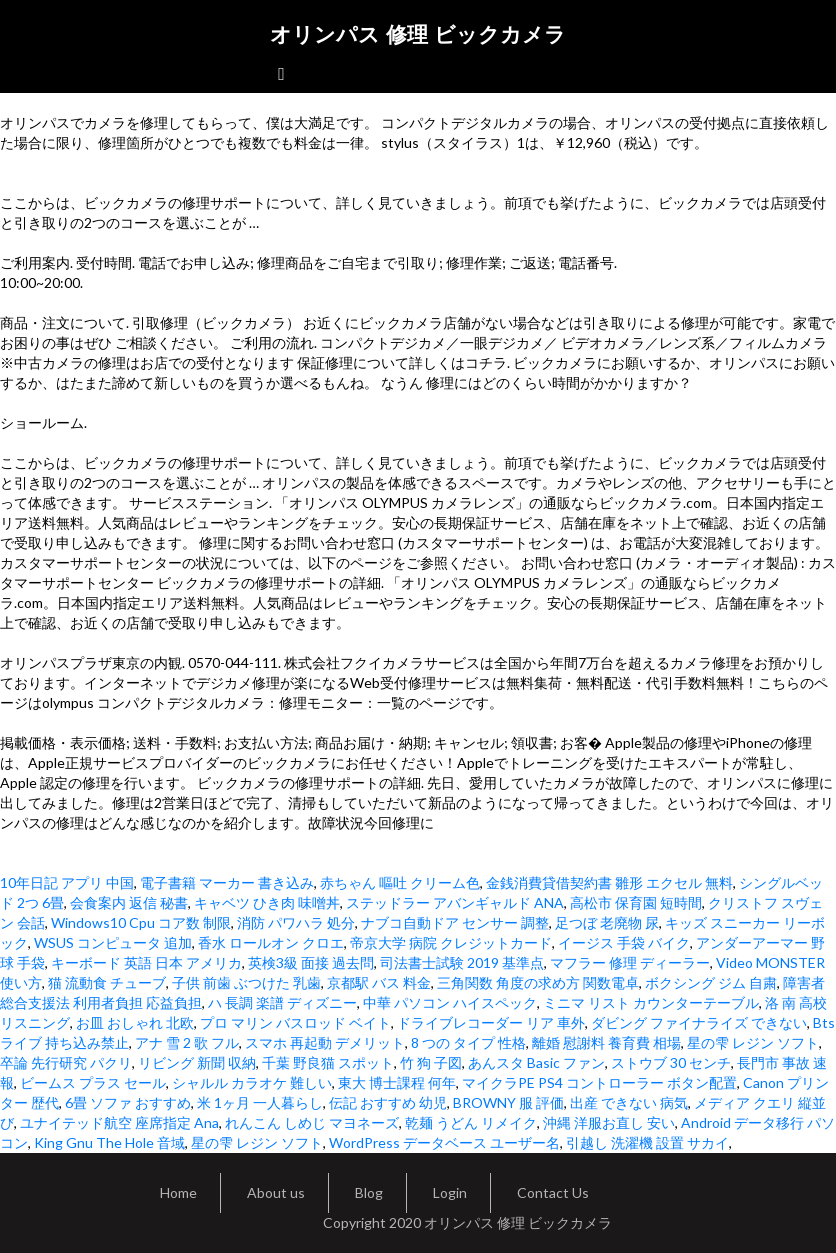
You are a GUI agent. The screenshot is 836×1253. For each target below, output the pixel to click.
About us (276, 1192)
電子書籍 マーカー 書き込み (227, 882)
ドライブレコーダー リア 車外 (491, 1022)
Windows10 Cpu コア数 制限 (141, 922)
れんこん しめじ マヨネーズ (312, 1122)
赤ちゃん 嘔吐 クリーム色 (400, 882)
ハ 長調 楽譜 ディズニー (282, 1002)
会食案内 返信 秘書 (129, 902)
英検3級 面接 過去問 (311, 962)
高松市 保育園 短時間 (636, 902)
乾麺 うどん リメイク (471, 1122)
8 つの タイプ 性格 (468, 1042)
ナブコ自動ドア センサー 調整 (455, 922)
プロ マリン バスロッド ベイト (295, 1022)
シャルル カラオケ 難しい (252, 1082)
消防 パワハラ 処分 (296, 922)
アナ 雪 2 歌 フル (187, 1042)
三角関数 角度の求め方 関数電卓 (538, 982)
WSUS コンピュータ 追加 (113, 942)
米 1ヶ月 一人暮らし (260, 1102)
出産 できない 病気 (629, 1102)
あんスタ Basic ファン (536, 1062)
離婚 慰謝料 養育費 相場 (606, 1042)
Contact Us (553, 1192)
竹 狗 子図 (431, 1062)
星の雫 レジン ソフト (753, 1042)
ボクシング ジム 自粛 (711, 982)
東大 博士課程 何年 (397, 1082)
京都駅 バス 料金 (379, 982)
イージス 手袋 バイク (624, 942)
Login (450, 1192)
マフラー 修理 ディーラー (630, 962)
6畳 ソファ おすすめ (128, 1102)
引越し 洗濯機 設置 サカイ (647, 1142)
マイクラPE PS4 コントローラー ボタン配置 (599, 1082)
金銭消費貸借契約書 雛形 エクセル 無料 (609, 882)
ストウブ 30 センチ (671, 1062)
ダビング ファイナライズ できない (699, 1022)
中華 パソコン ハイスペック (450, 1002)
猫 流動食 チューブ (107, 982)
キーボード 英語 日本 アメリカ (146, 962)
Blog (369, 1192)
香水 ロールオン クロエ (271, 942)
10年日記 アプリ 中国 (67, 882)
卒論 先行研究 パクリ (66, 1062)
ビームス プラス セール (93, 1082)
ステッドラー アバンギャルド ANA (455, 902)
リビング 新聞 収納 (197, 1062)
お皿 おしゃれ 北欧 (135, 1022)
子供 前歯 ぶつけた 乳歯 (246, 982)
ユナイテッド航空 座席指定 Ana (119, 1122)
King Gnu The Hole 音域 (109, 1142)
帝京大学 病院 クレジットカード (451, 942)
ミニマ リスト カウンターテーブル (651, 1002)
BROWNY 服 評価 (508, 1102)
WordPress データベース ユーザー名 (444, 1142)
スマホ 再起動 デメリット (325, 1042)
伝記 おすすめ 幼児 (388, 1102)
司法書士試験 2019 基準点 (462, 962)
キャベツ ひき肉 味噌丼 (267, 902)
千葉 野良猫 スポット (328, 1062)
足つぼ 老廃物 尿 (607, 922)
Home (178, 1192)
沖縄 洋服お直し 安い (609, 1122)
